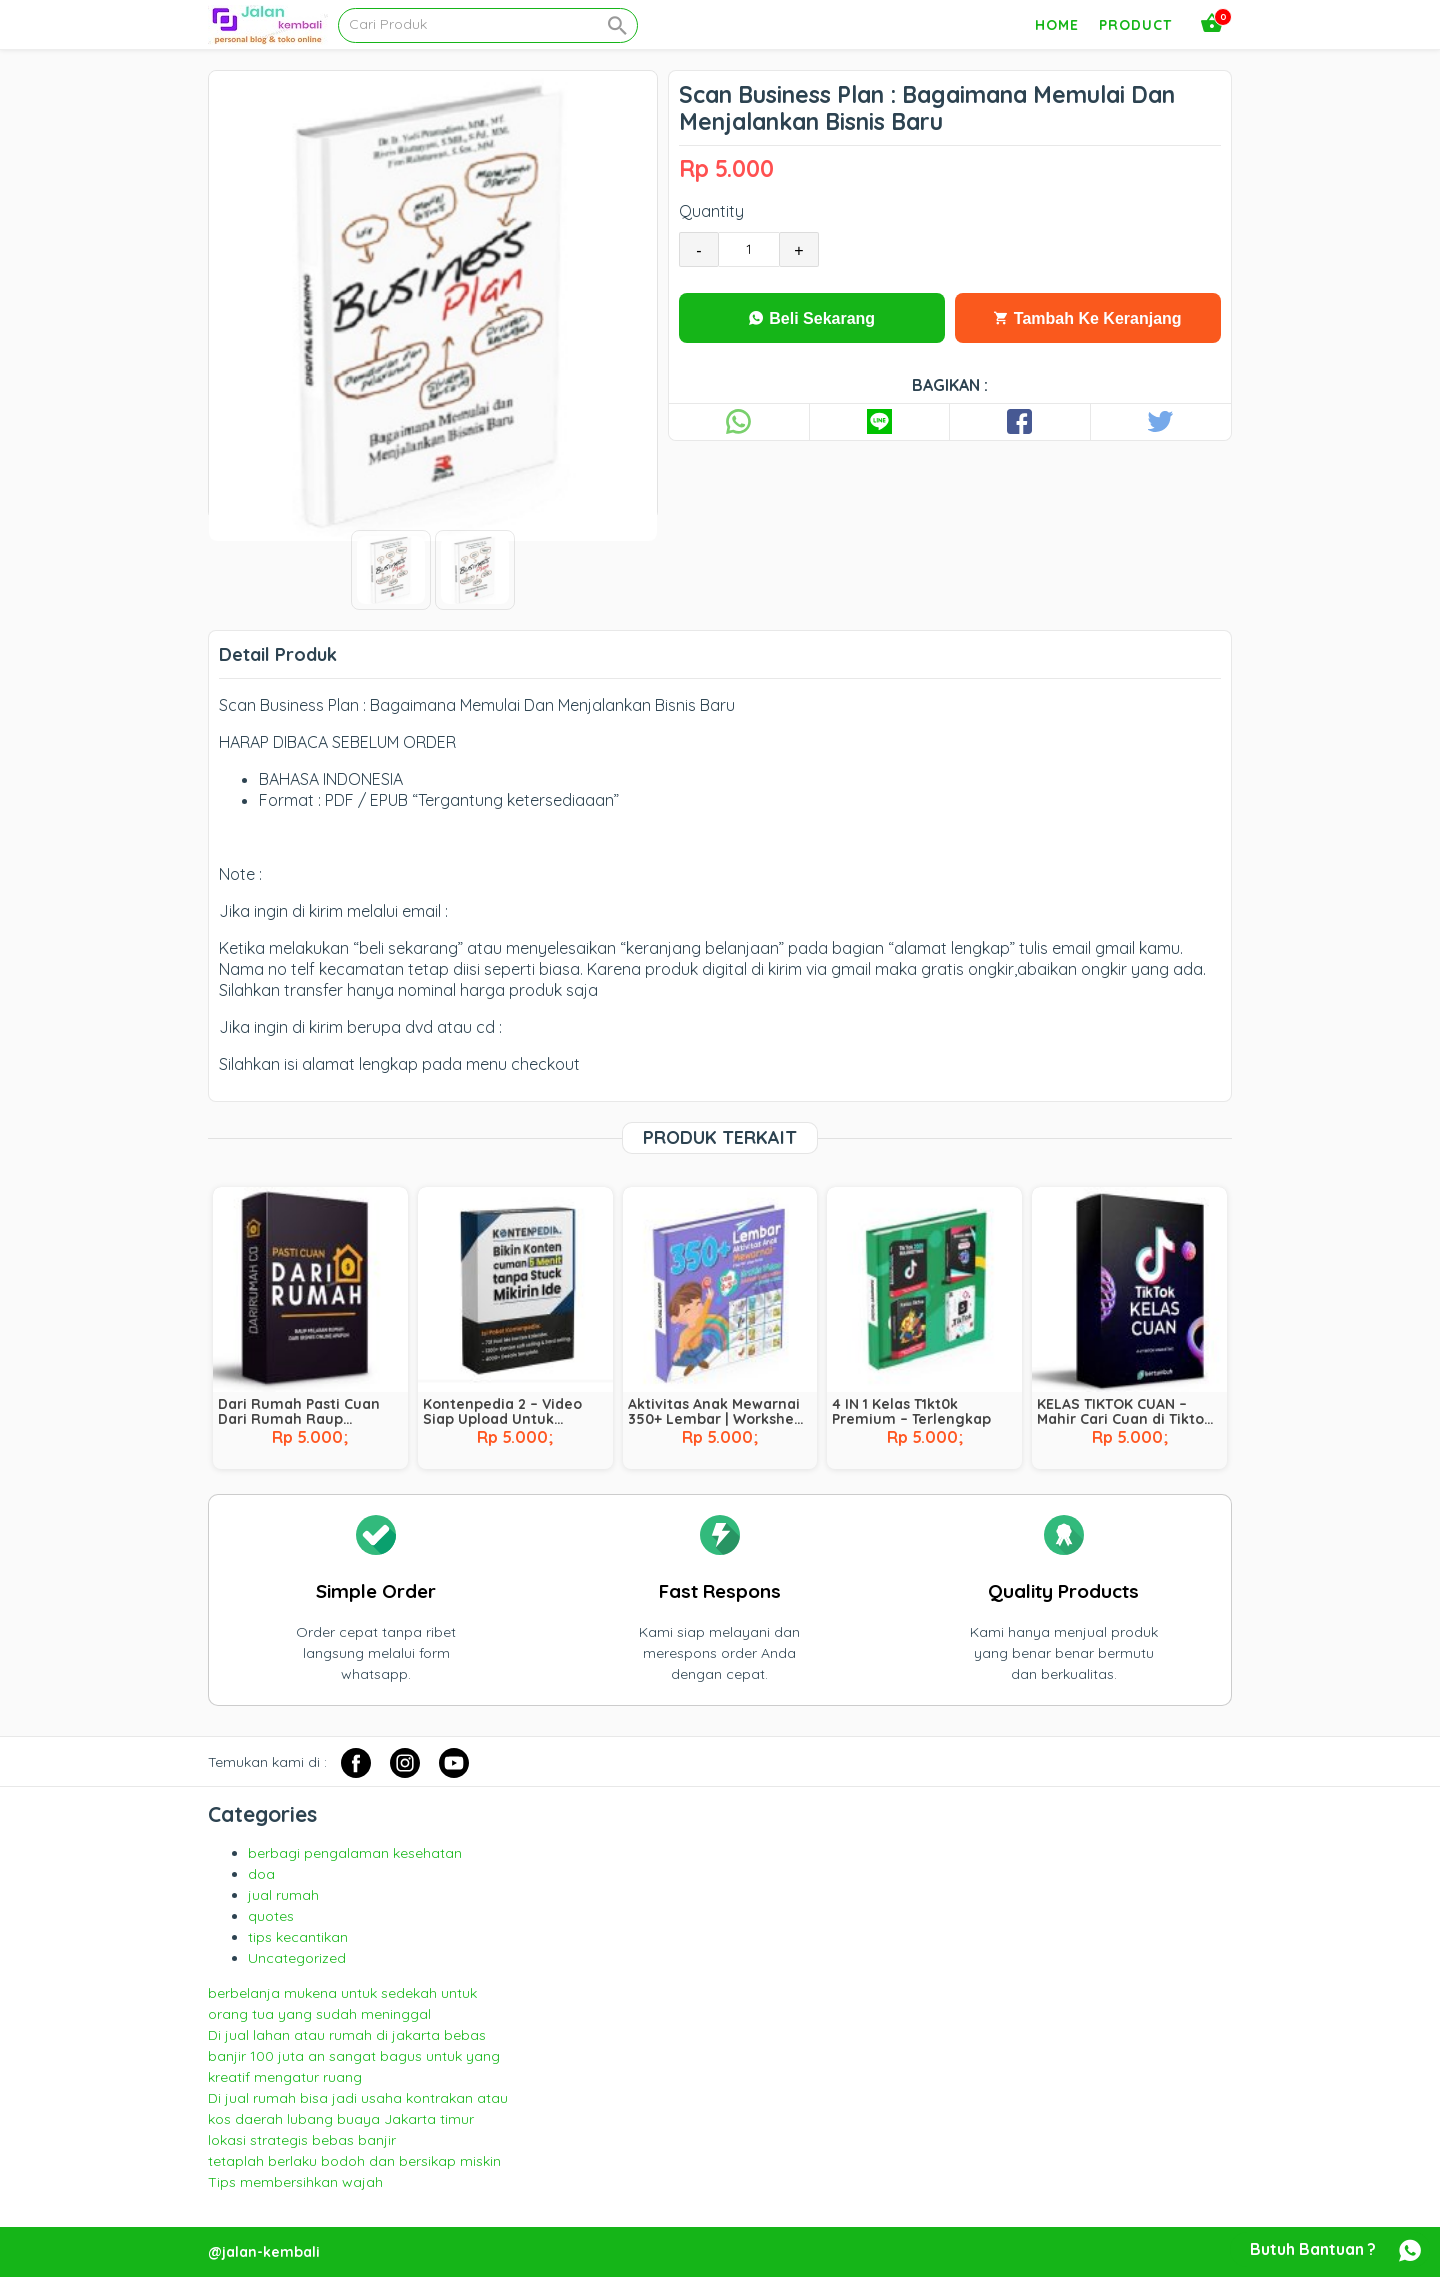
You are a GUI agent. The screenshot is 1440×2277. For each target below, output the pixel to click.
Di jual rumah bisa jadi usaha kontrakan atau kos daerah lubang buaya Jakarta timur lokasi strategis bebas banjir (358, 2119)
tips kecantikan (298, 1937)
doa (261, 1874)
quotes (271, 1916)
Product (1135, 25)
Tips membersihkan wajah (295, 2182)
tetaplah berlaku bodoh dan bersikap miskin (354, 2161)
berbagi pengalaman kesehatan (355, 1853)
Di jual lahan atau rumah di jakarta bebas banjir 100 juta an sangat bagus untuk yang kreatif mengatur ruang (354, 2056)
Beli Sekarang (812, 318)
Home (1057, 25)
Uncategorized (297, 1958)
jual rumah (283, 1895)
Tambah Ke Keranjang (1087, 318)
